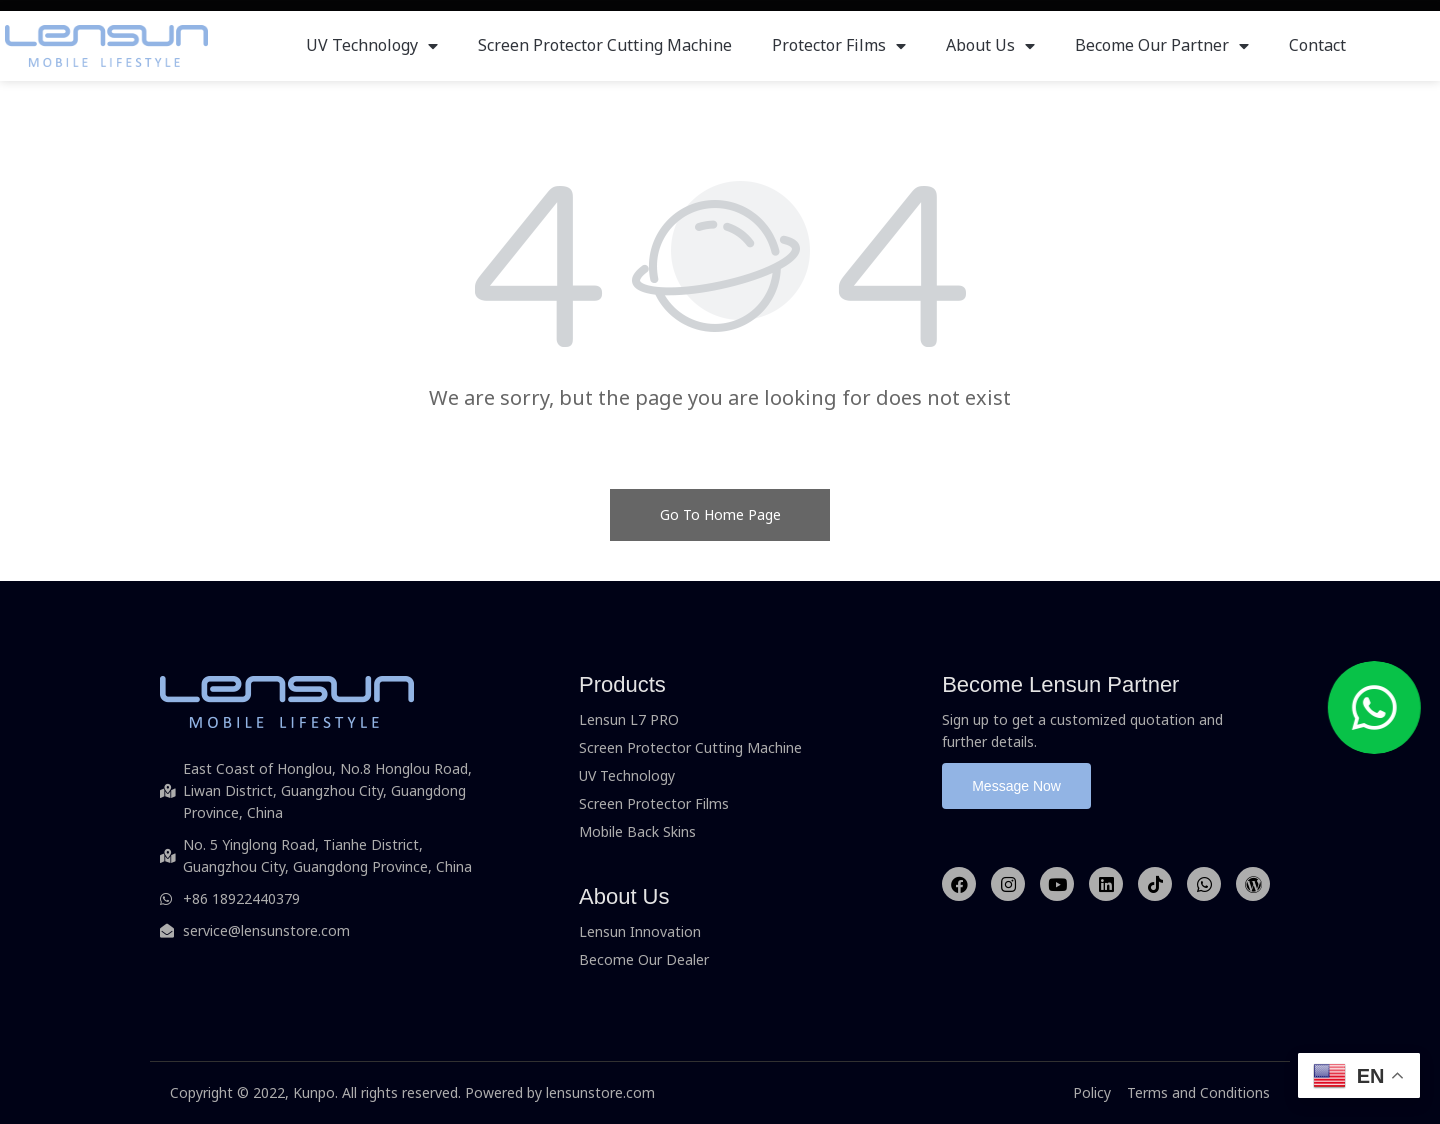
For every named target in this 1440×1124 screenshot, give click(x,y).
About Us (990, 45)
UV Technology (372, 45)
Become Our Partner (1162, 45)
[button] (1016, 786)
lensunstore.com (600, 1092)
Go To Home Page (720, 514)
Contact (1317, 45)
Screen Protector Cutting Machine (605, 45)
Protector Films (839, 45)
